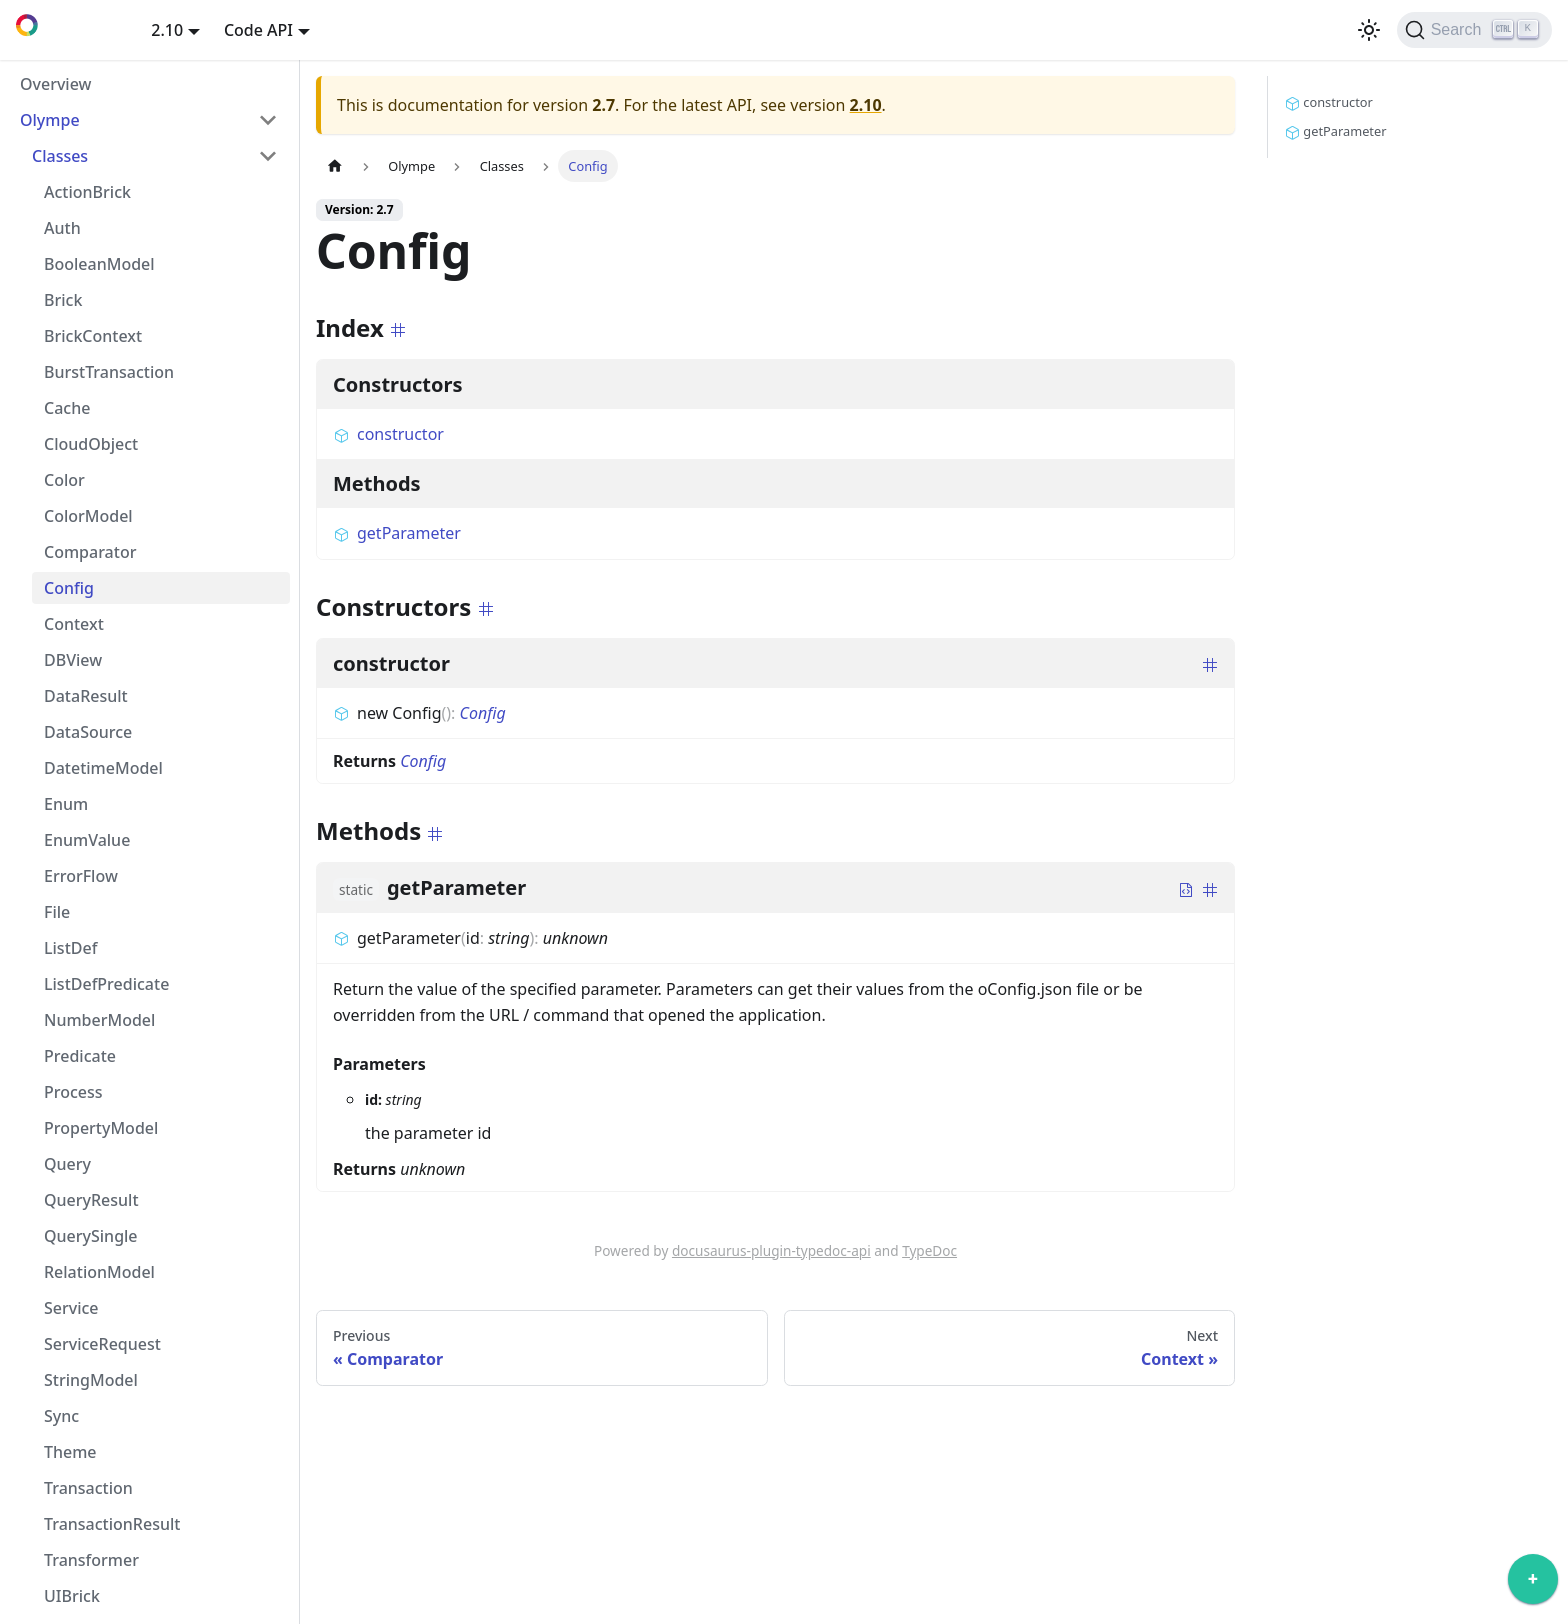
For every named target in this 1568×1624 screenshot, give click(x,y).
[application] (1533, 1584)
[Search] (1474, 30)
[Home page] (335, 165)
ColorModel (88, 516)
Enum (66, 804)
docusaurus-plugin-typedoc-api (771, 1250)
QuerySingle (91, 1236)
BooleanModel (99, 264)
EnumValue (87, 840)
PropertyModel (101, 1128)
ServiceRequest (102, 1344)
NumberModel (99, 1020)
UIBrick (72, 1596)
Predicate (80, 1056)
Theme (70, 1452)
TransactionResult (112, 1524)
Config (69, 588)
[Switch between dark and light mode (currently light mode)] (1369, 30)
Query (67, 1164)
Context (74, 624)
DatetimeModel (103, 768)
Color (64, 480)
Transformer (91, 1560)
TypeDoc (929, 1250)
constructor (388, 434)
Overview (55, 84)
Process (73, 1092)
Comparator (90, 552)
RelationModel (99, 1272)
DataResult (86, 696)
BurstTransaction (109, 372)
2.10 (866, 105)
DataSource (88, 732)
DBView (73, 660)
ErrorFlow (81, 876)
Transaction (88, 1488)
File (57, 912)
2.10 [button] (167, 30)
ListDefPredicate (106, 984)
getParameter (397, 533)
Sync (61, 1416)
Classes (60, 156)
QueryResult (91, 1200)
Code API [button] (258, 30)
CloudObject (91, 444)
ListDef (70, 948)
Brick (63, 300)
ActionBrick (87, 192)
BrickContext (93, 336)
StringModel (91, 1380)
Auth (62, 228)
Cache (67, 408)
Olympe (50, 120)
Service (71, 1308)
